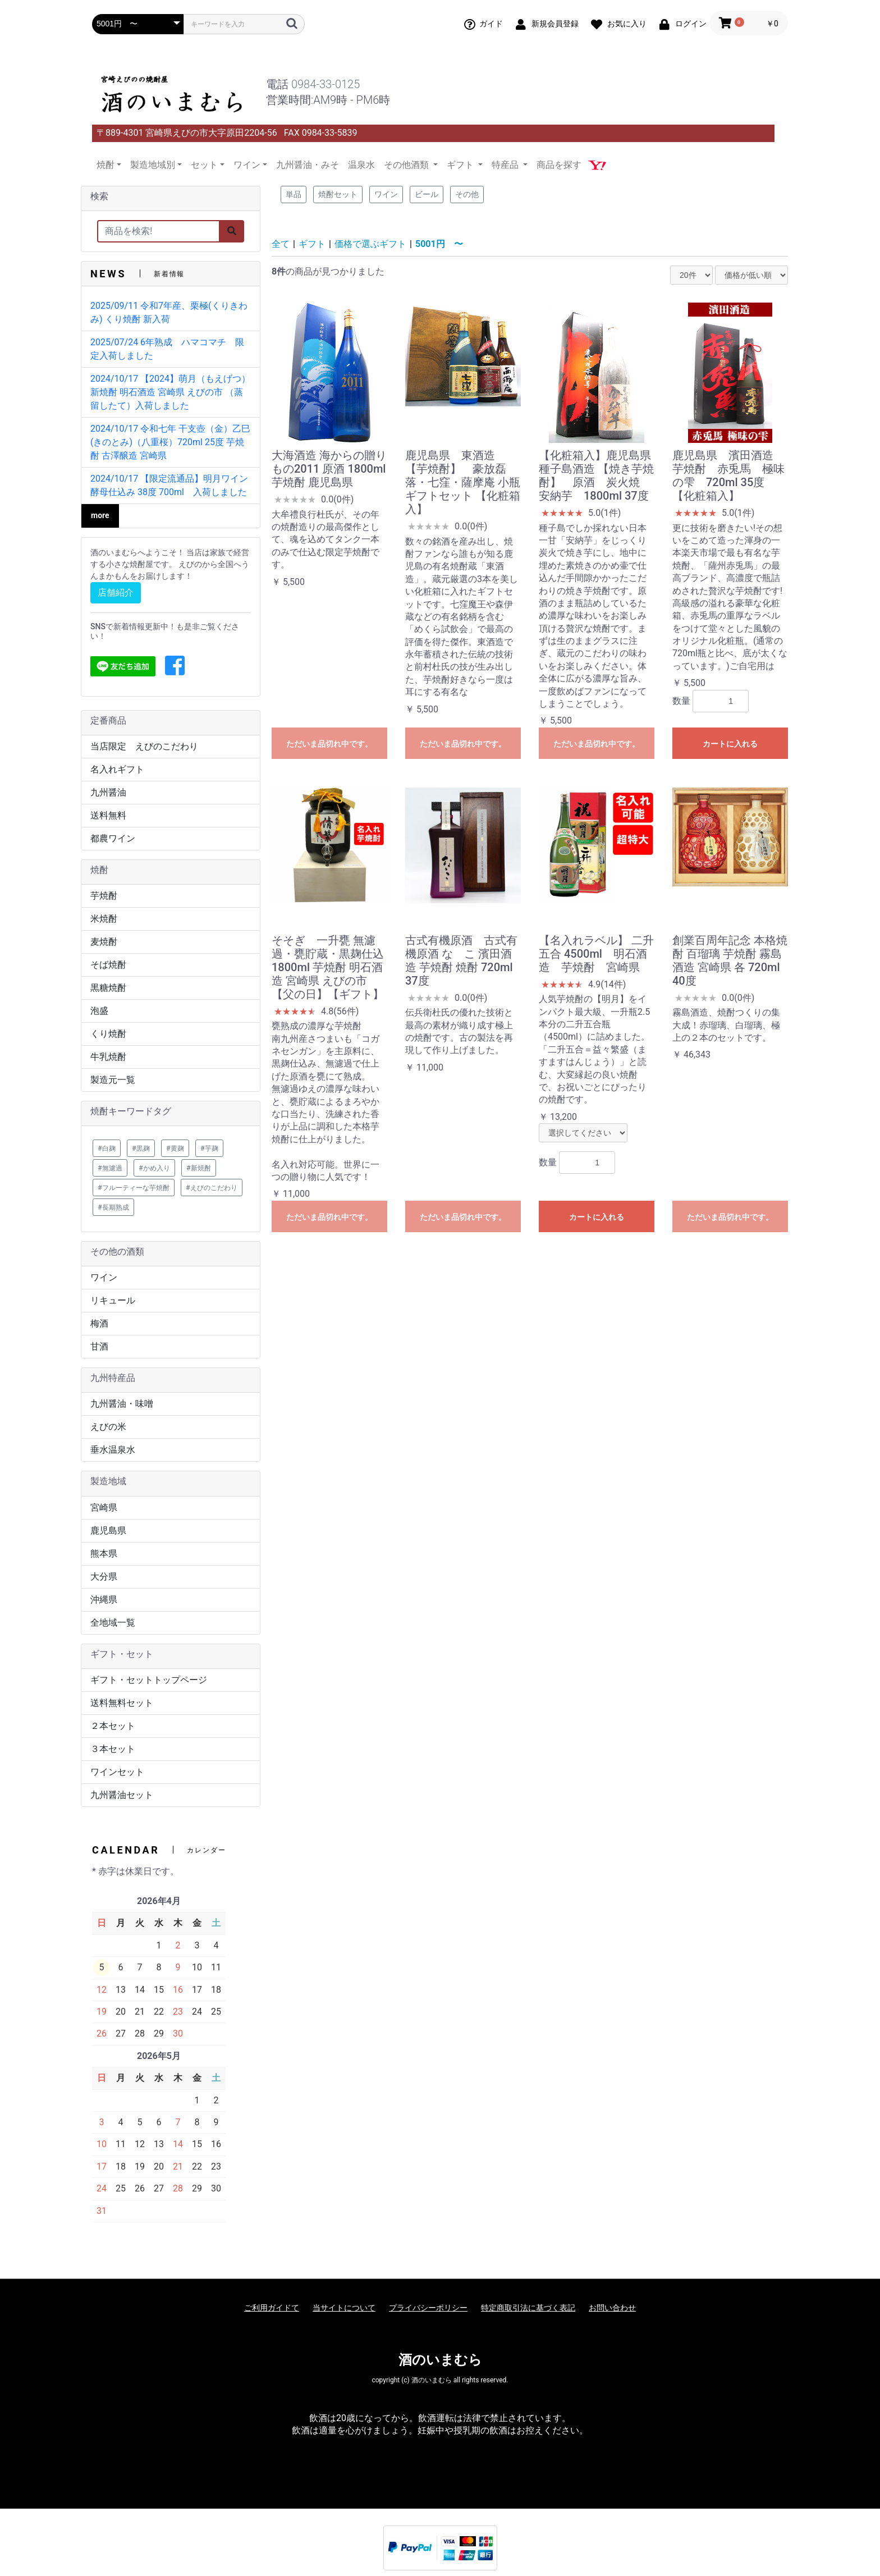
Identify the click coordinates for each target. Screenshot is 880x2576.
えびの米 (108, 1426)
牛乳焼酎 (108, 1056)
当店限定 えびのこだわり (144, 746)
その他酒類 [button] (407, 164)
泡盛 (99, 1010)
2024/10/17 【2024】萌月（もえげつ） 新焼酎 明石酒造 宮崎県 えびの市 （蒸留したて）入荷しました (170, 392)
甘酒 (99, 1346)
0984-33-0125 (325, 84)
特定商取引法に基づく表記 (528, 2307)
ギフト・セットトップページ (148, 1679)
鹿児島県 (108, 1530)
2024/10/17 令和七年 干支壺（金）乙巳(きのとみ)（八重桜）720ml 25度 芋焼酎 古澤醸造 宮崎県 (170, 442)
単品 (293, 194)
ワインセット (117, 1772)
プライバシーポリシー (428, 2307)
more (100, 515)
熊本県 (103, 1553)
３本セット (112, 1749)
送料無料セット (121, 1702)
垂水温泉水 (112, 1449)
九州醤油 (108, 792)
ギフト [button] (461, 164)
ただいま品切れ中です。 (329, 743)
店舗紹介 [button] (116, 592)
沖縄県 (103, 1599)
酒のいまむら (440, 2360)
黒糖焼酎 (108, 987)
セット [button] (204, 164)
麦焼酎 (103, 941)
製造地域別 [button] (152, 164)
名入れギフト (117, 769)
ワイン (103, 1277)
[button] (175, 666)
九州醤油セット (121, 1795)
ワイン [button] (246, 164)
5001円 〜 (439, 244)
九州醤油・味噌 (121, 1403)
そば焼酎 (108, 964)
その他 (467, 194)
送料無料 (108, 815)
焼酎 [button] (105, 164)
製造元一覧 (112, 1079)
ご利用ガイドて (271, 2307)
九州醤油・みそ (307, 164)
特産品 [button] (506, 164)
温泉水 (361, 164)
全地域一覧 (112, 1622)
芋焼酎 (103, 895)
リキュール (112, 1300)
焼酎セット (338, 194)
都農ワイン (112, 838)
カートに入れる (730, 743)
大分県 (103, 1576)
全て (281, 244)
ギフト (312, 244)
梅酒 (99, 1323)
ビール (426, 194)
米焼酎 (103, 918)
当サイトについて (344, 2307)
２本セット (112, 1726)
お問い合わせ (612, 2307)
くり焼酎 (108, 1033)
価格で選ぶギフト (370, 244)
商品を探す (559, 164)
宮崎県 (103, 1507)
